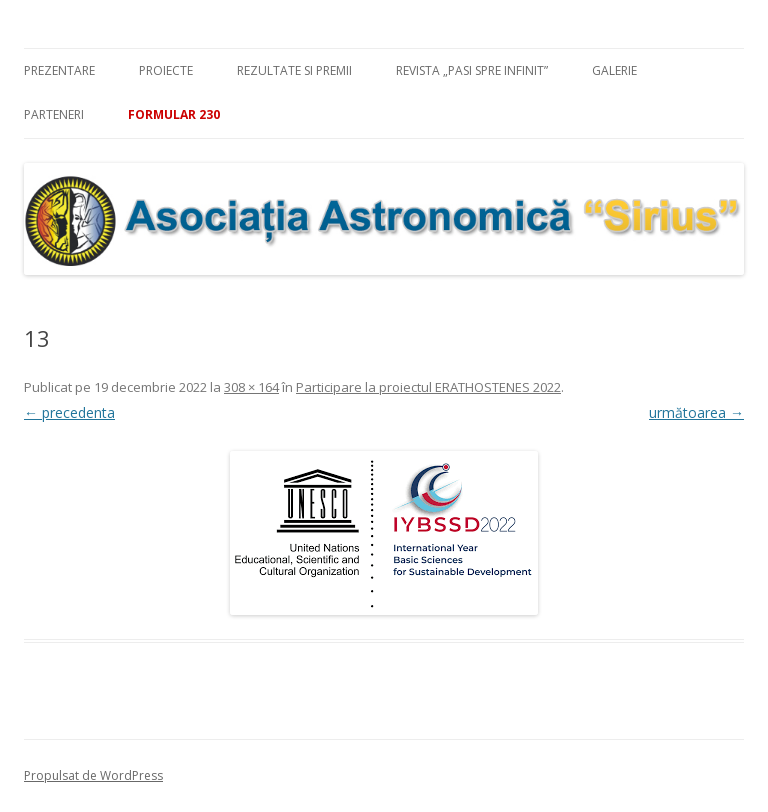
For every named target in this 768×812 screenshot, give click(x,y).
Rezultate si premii (294, 70)
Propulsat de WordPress (93, 775)
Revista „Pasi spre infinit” (472, 70)
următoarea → (696, 412)
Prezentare (59, 70)
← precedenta (69, 412)
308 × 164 (251, 387)
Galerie (614, 70)
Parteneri (54, 114)
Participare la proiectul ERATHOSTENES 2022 (428, 387)
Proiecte (166, 70)
